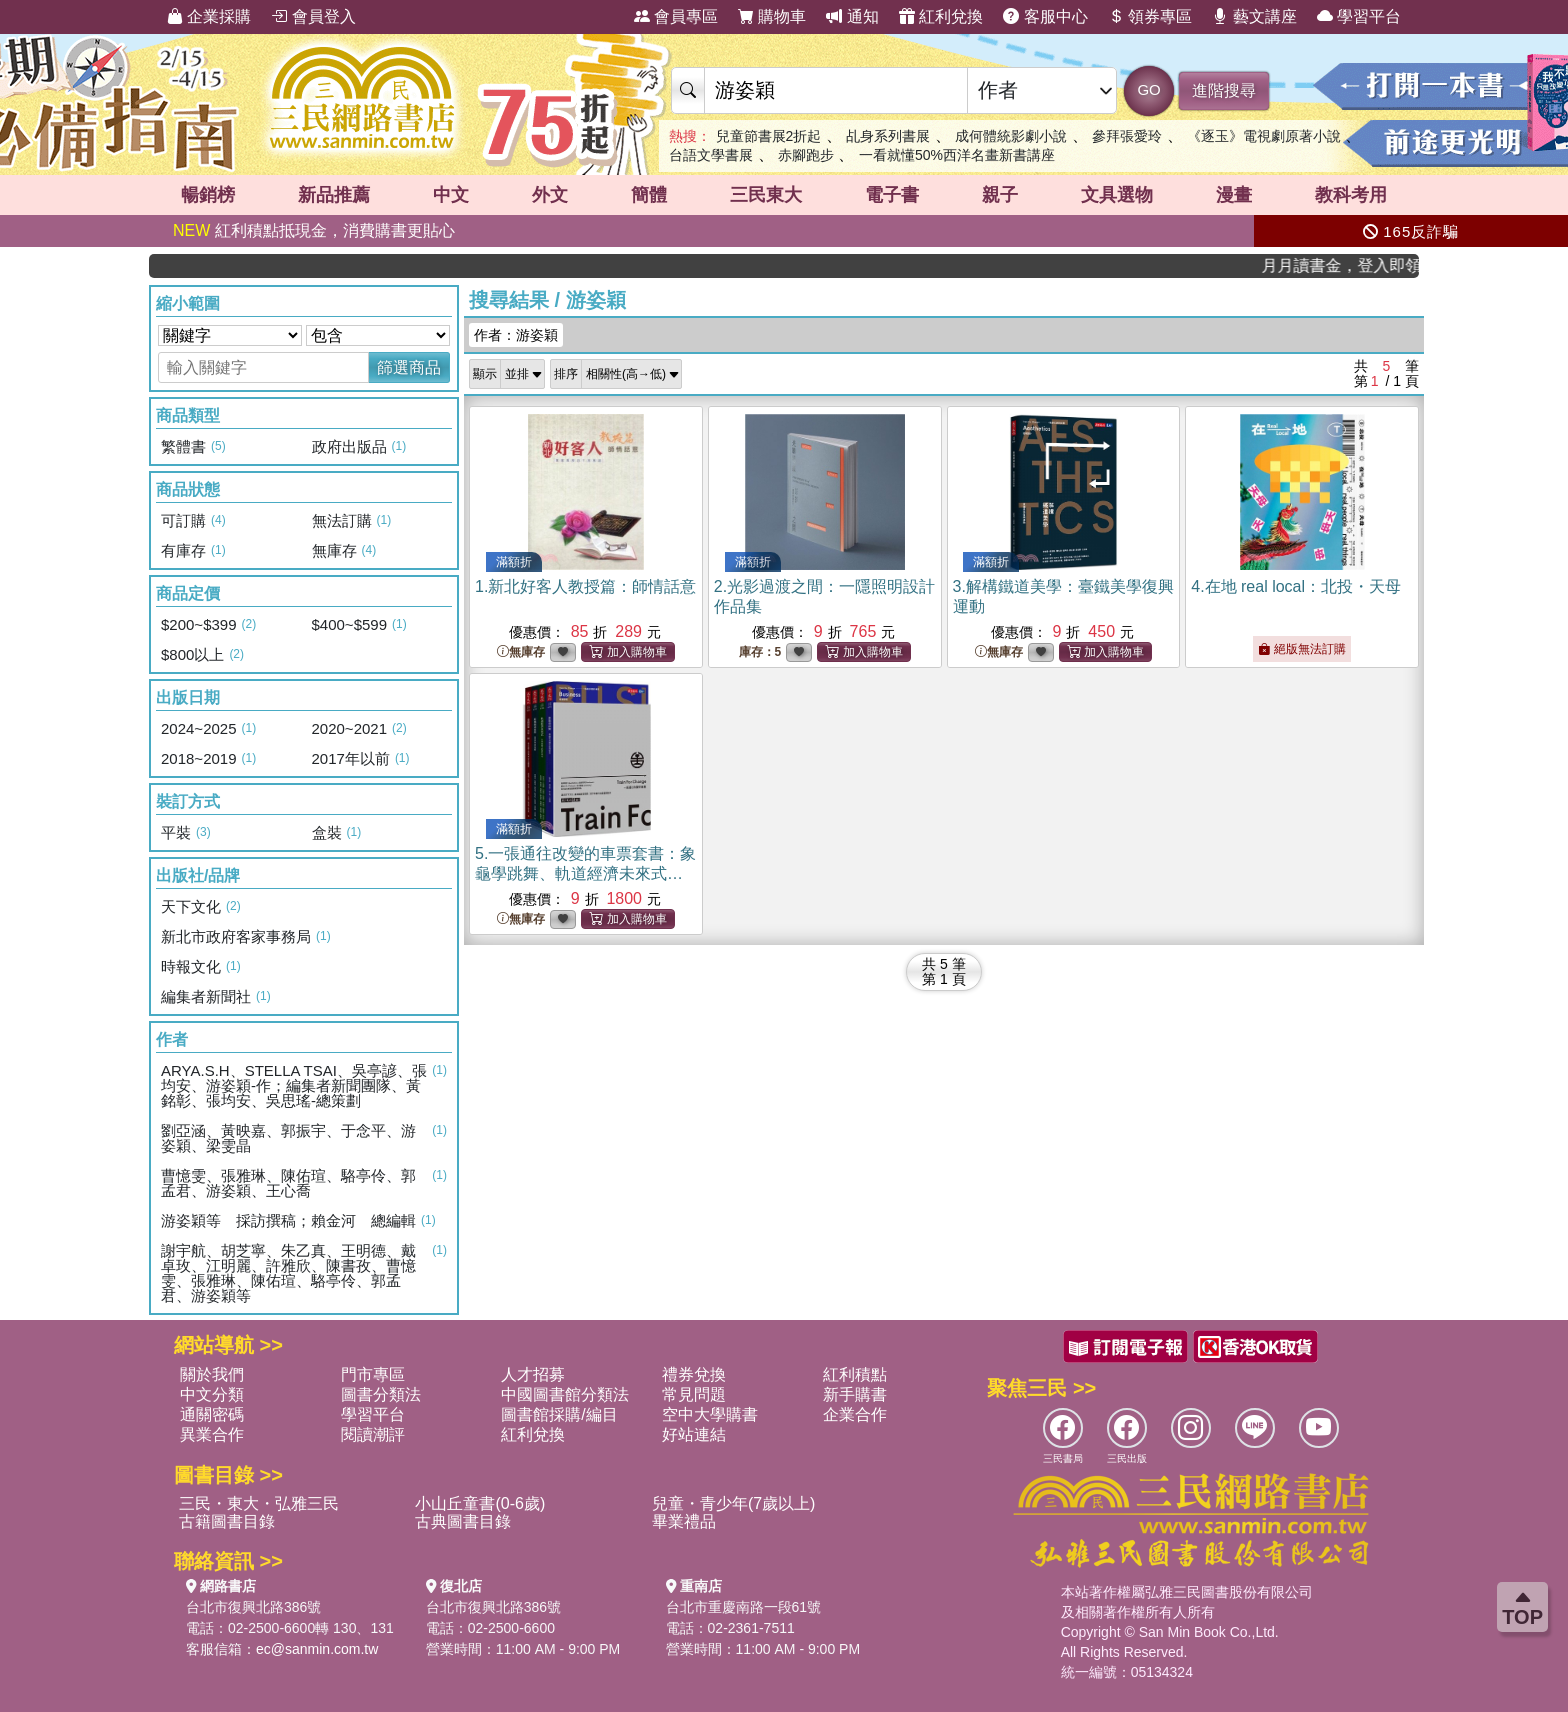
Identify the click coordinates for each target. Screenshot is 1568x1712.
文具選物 (1117, 195)
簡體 (649, 195)
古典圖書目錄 (463, 1521)
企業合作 (855, 1414)
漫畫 (1234, 195)
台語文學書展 (711, 155)
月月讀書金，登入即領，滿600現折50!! (1358, 265)
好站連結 (694, 1434)
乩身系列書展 (888, 136)
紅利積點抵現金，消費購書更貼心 (314, 230)
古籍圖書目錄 (227, 1521)
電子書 (892, 195)
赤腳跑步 (806, 155)
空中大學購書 (710, 1414)
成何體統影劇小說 (1011, 136)
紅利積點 (855, 1374)
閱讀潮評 (373, 1434)
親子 (1000, 195)
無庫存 (521, 652)
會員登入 (313, 16)
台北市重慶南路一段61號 (744, 1607)
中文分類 (212, 1394)
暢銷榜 (208, 195)
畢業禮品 (684, 1521)
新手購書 (855, 1394)
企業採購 (209, 16)
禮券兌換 (694, 1374)
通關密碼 (212, 1414)
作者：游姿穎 (516, 335)
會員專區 (676, 16)
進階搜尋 (1224, 90)
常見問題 (694, 1394)
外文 (550, 195)
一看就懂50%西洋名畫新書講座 (957, 155)
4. (1296, 586)
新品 (334, 195)
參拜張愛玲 (1127, 136)
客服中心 (1045, 16)
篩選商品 (409, 367)
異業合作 (212, 1434)
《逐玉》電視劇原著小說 (1264, 136)
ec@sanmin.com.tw (317, 1649)
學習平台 (1359, 16)
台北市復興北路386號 (253, 1607)
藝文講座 (1254, 16)
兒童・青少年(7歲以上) (734, 1503)
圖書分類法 (381, 1394)
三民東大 (766, 195)
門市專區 (373, 1374)
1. (585, 586)
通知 (852, 16)
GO (1148, 89)
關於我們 (212, 1374)
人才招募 (533, 1374)
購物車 (772, 16)
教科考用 (1351, 195)
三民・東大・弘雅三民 (259, 1503)
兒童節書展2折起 (769, 136)
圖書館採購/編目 (559, 1414)
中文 (451, 195)
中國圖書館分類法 (565, 1394)
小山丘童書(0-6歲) (480, 1503)
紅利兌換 (941, 16)
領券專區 (1150, 16)
